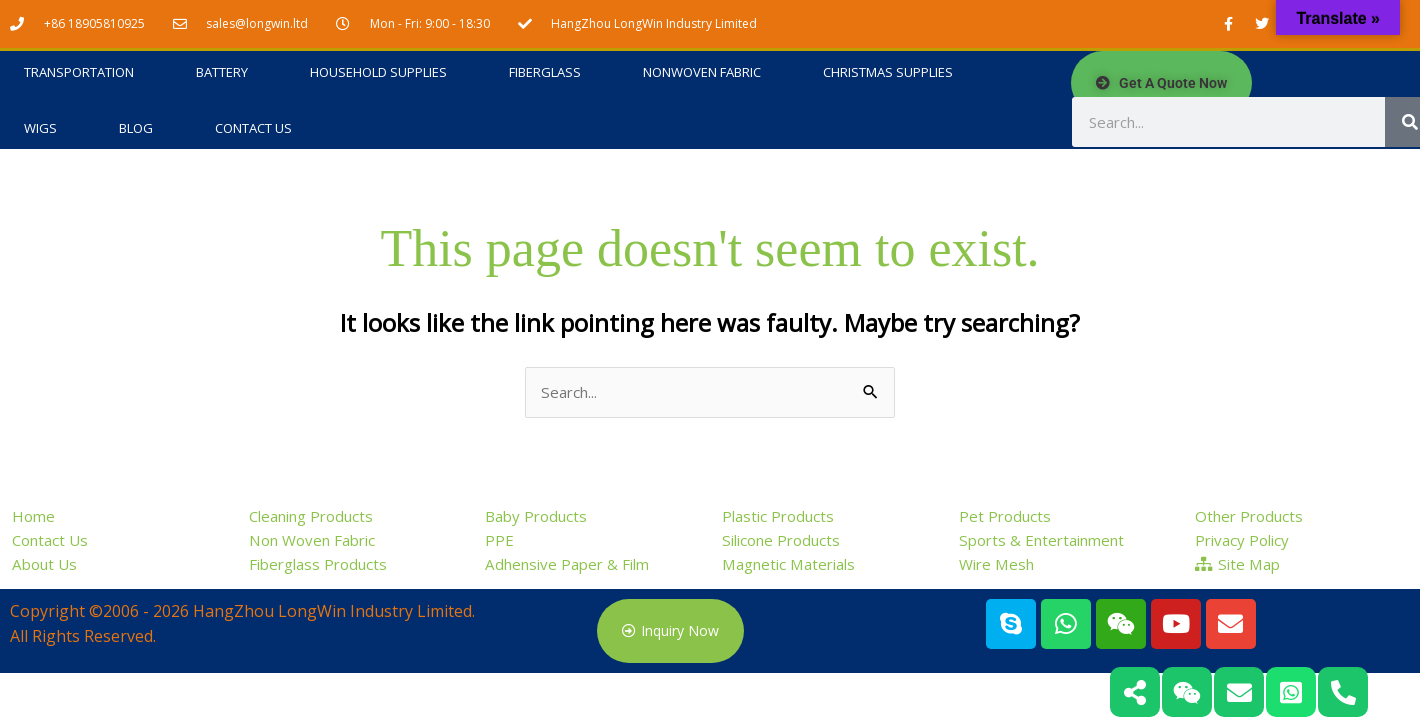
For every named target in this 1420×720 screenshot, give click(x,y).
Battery (222, 73)
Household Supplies (378, 73)
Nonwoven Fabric (702, 73)
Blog (136, 129)
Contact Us (253, 129)
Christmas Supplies (888, 73)
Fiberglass (545, 73)
